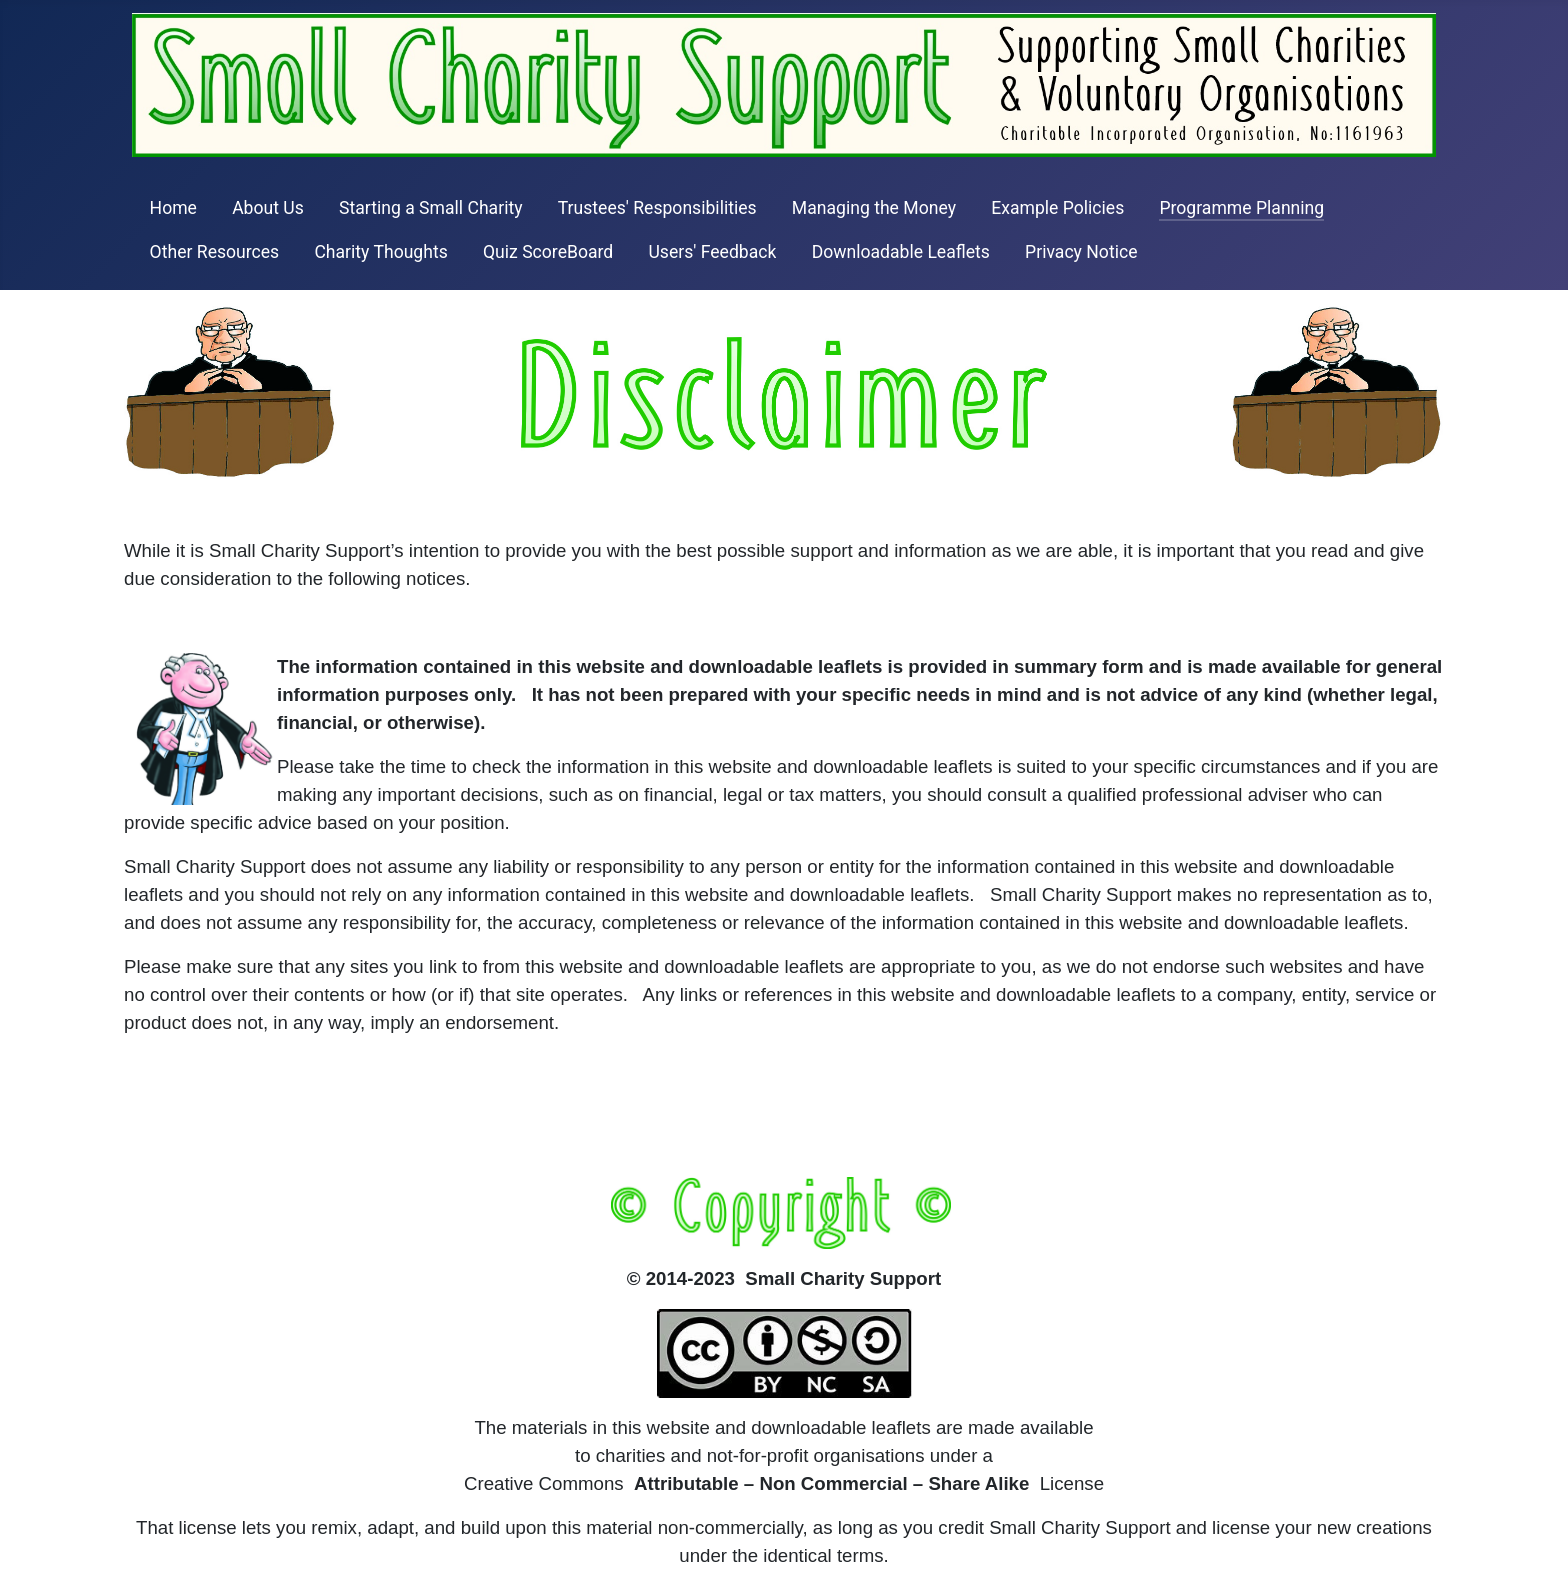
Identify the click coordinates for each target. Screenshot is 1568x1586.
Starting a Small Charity (431, 208)
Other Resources (215, 252)
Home (173, 208)
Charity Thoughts (380, 252)
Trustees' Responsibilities (657, 208)
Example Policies (1057, 208)
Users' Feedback (712, 252)
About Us (268, 208)
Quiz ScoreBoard (548, 252)
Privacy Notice (1081, 252)
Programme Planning (1241, 208)
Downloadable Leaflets (901, 252)
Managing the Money (874, 208)
